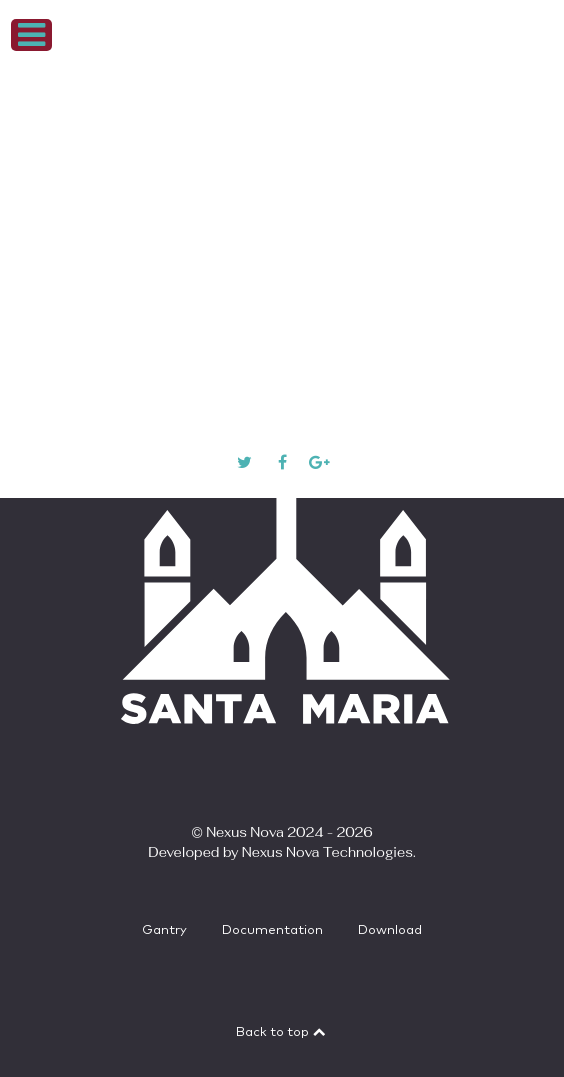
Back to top (282, 1032)
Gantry (164, 930)
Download (390, 930)
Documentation (272, 930)
